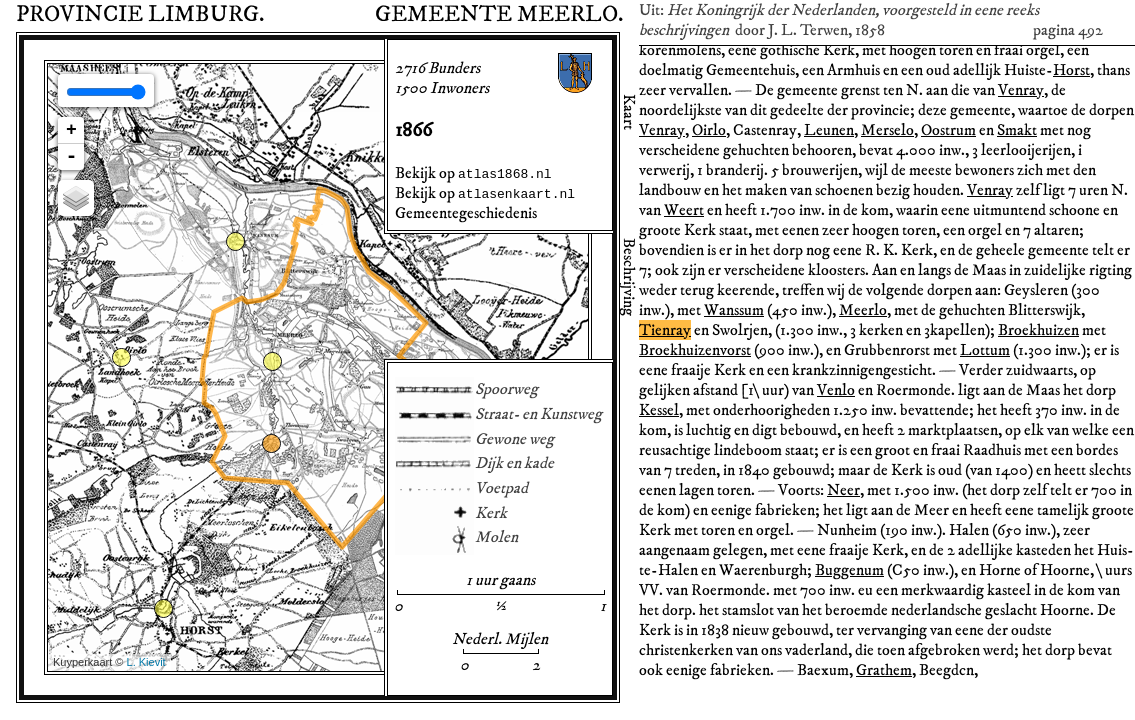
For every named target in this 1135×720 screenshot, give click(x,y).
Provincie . (140, 14)
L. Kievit (146, 662)
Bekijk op (473, 173)
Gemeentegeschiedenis (466, 213)
